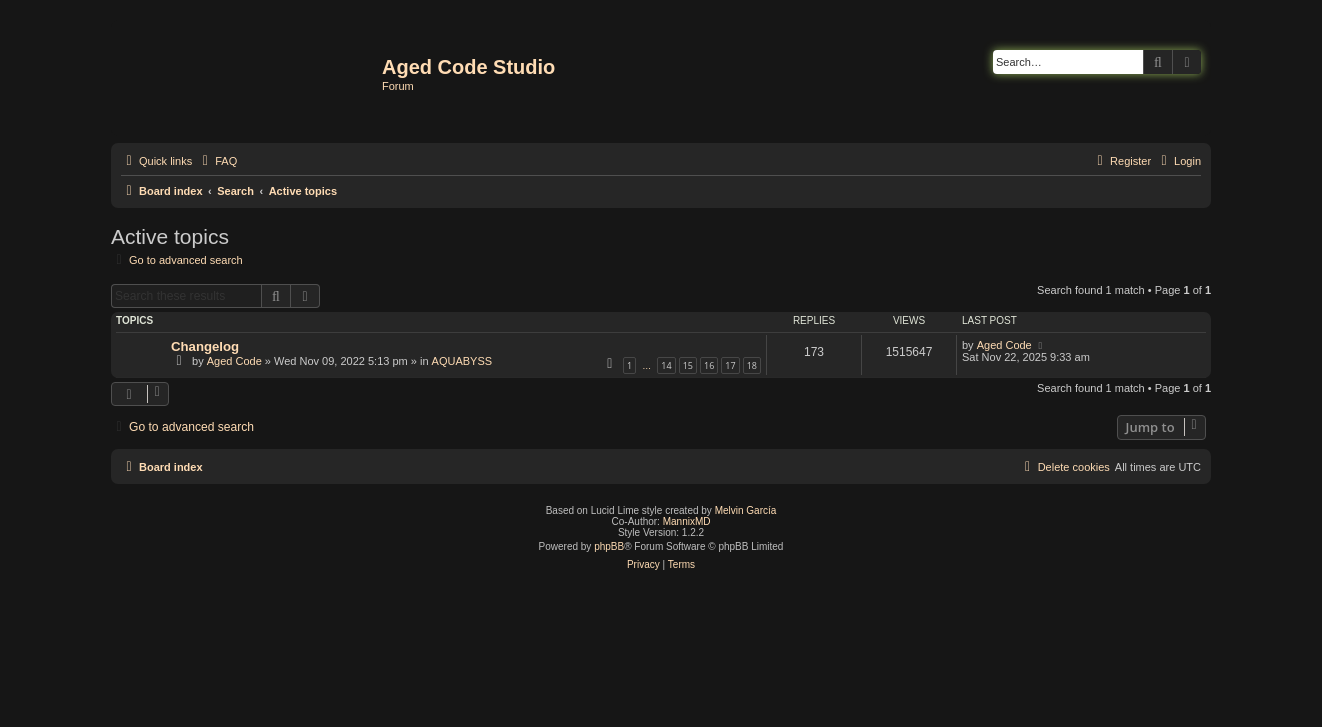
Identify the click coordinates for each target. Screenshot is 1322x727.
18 (752, 365)
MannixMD (687, 521)
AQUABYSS (462, 361)
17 (730, 365)
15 (688, 365)
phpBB (609, 546)
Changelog (205, 346)
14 (666, 365)
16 (709, 365)
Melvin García (746, 510)
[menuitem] (217, 161)
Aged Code (234, 361)
